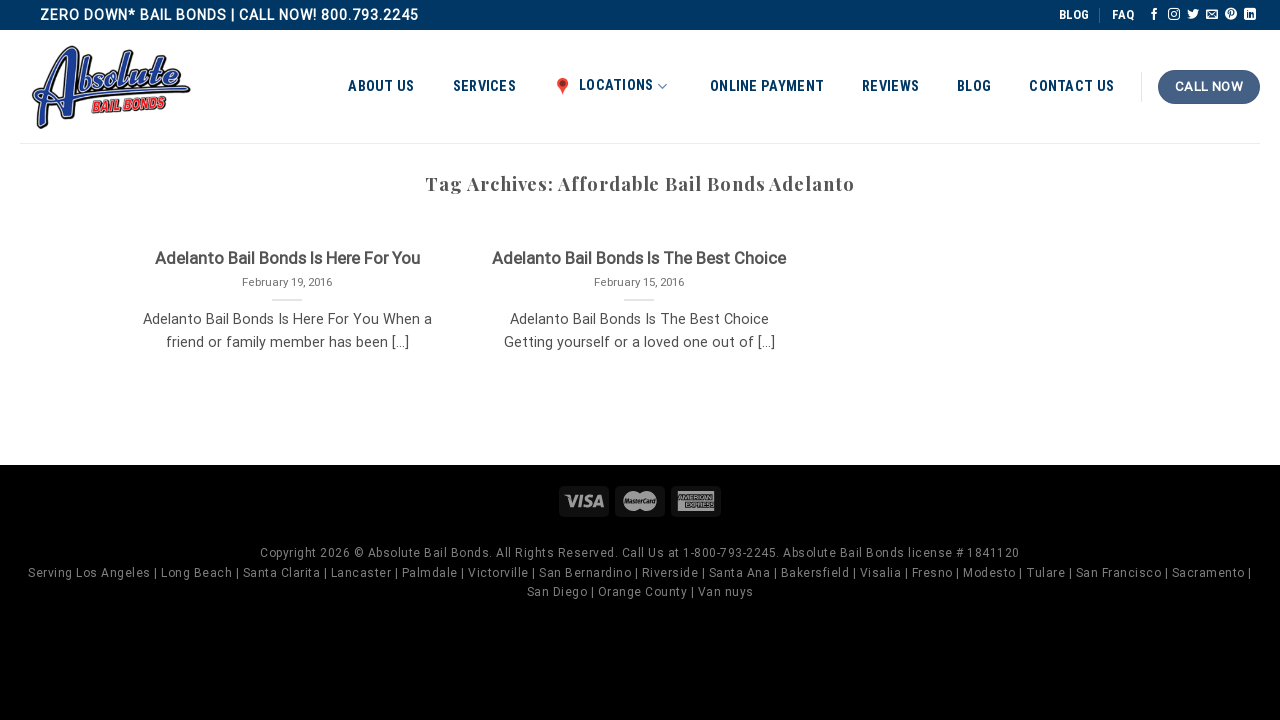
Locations (610, 86)
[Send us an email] (1212, 15)
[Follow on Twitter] (1193, 15)
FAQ (1123, 14)
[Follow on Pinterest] (1231, 15)
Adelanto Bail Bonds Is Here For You (287, 258)
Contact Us (1071, 86)
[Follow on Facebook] (1154, 15)
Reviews (890, 86)
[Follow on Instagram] (1174, 15)
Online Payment (767, 86)
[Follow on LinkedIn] (1250, 15)
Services (484, 86)
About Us (381, 86)
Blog (974, 86)
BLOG (1074, 14)
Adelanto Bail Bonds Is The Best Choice (639, 258)
